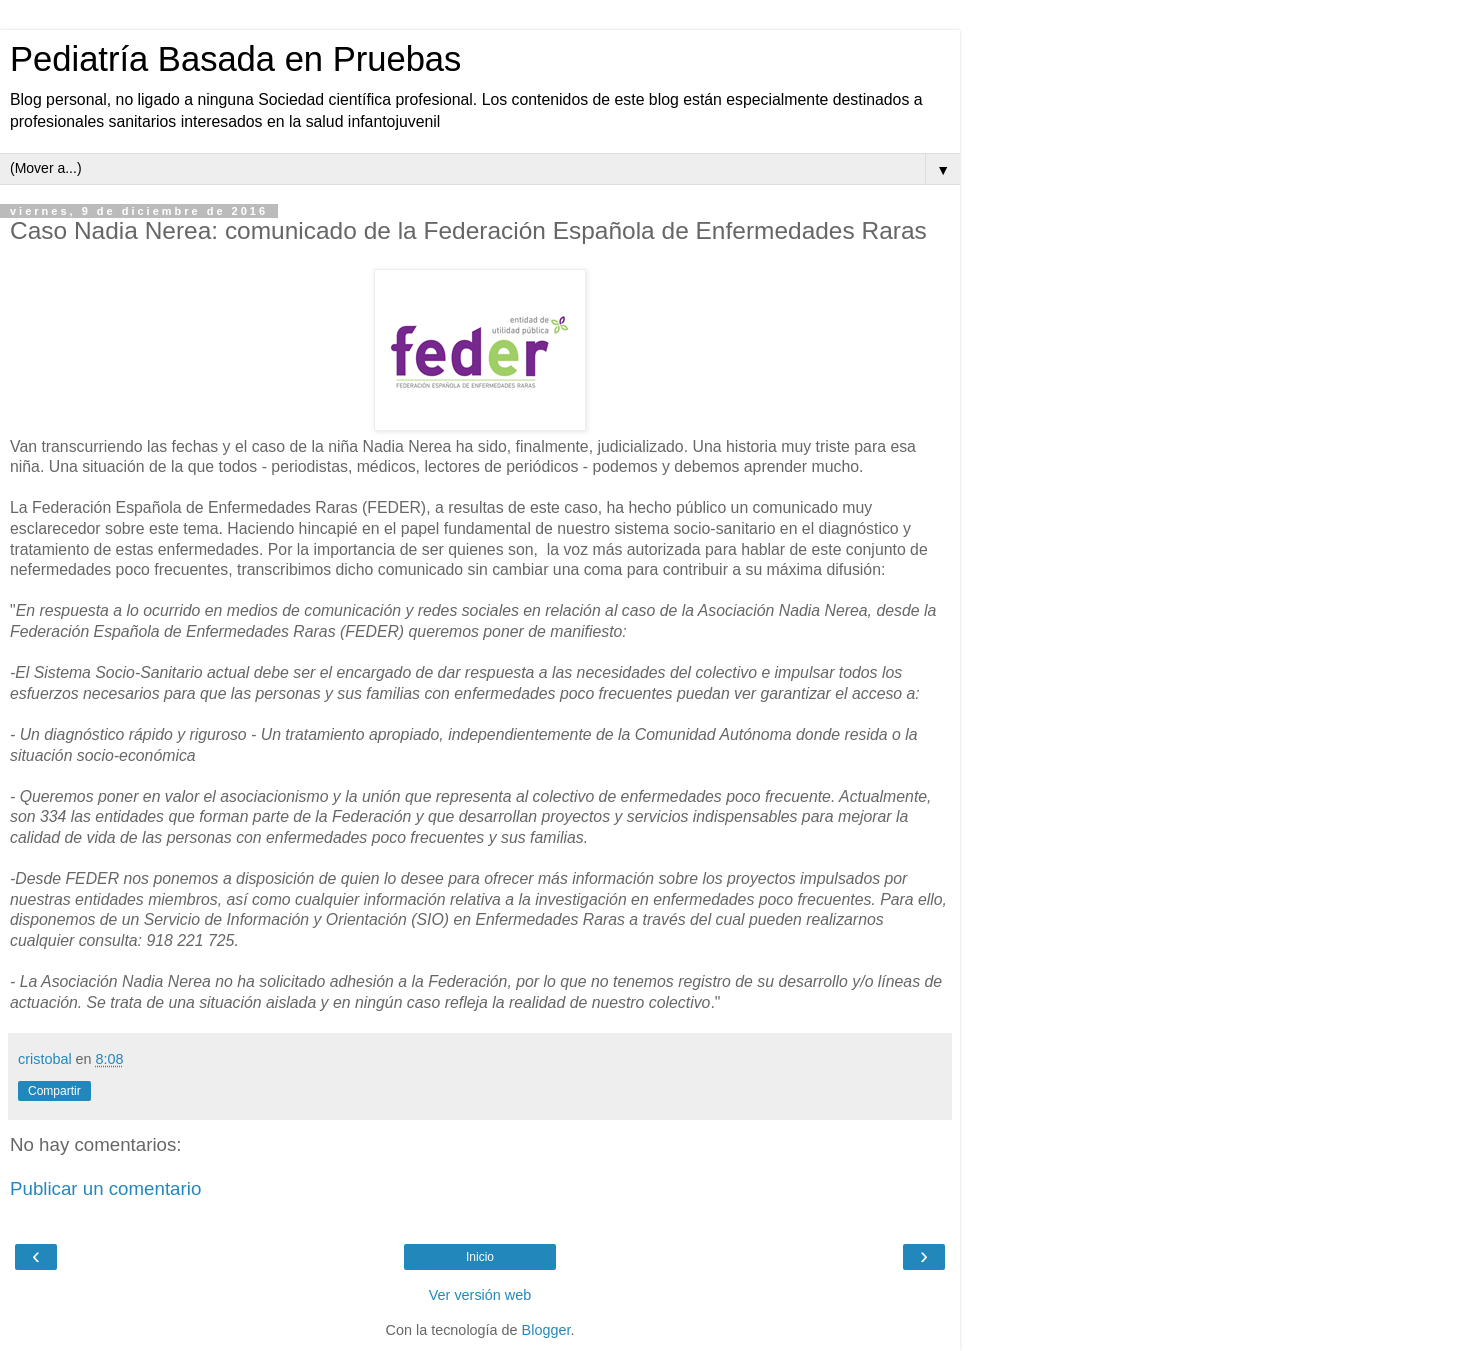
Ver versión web (480, 1295)
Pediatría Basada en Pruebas (235, 59)
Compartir (54, 1091)
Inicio (480, 1257)
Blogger (546, 1330)
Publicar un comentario (105, 1188)
